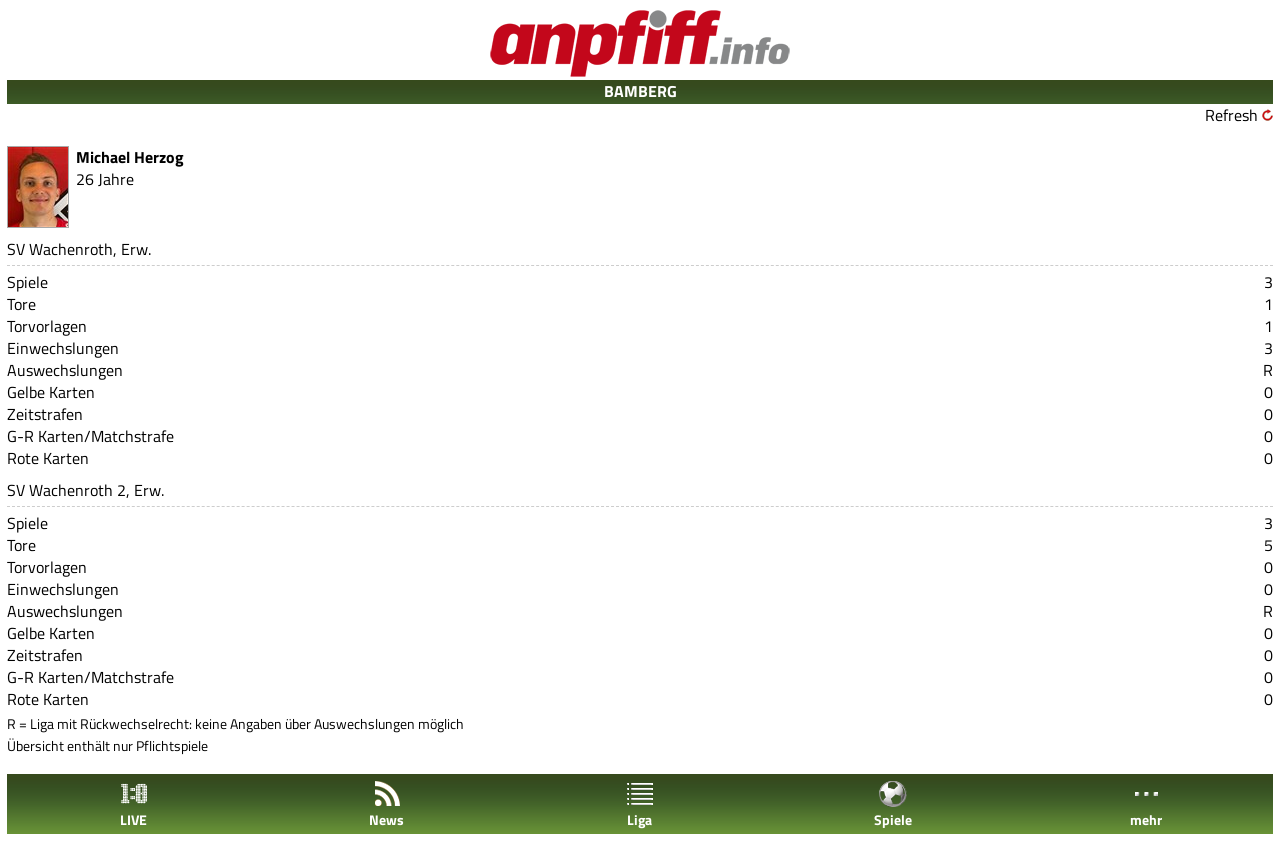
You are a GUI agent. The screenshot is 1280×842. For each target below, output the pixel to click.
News (386, 804)
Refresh (1231, 115)
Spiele (893, 804)
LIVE (134, 804)
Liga (640, 804)
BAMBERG (640, 91)
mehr (1146, 804)
